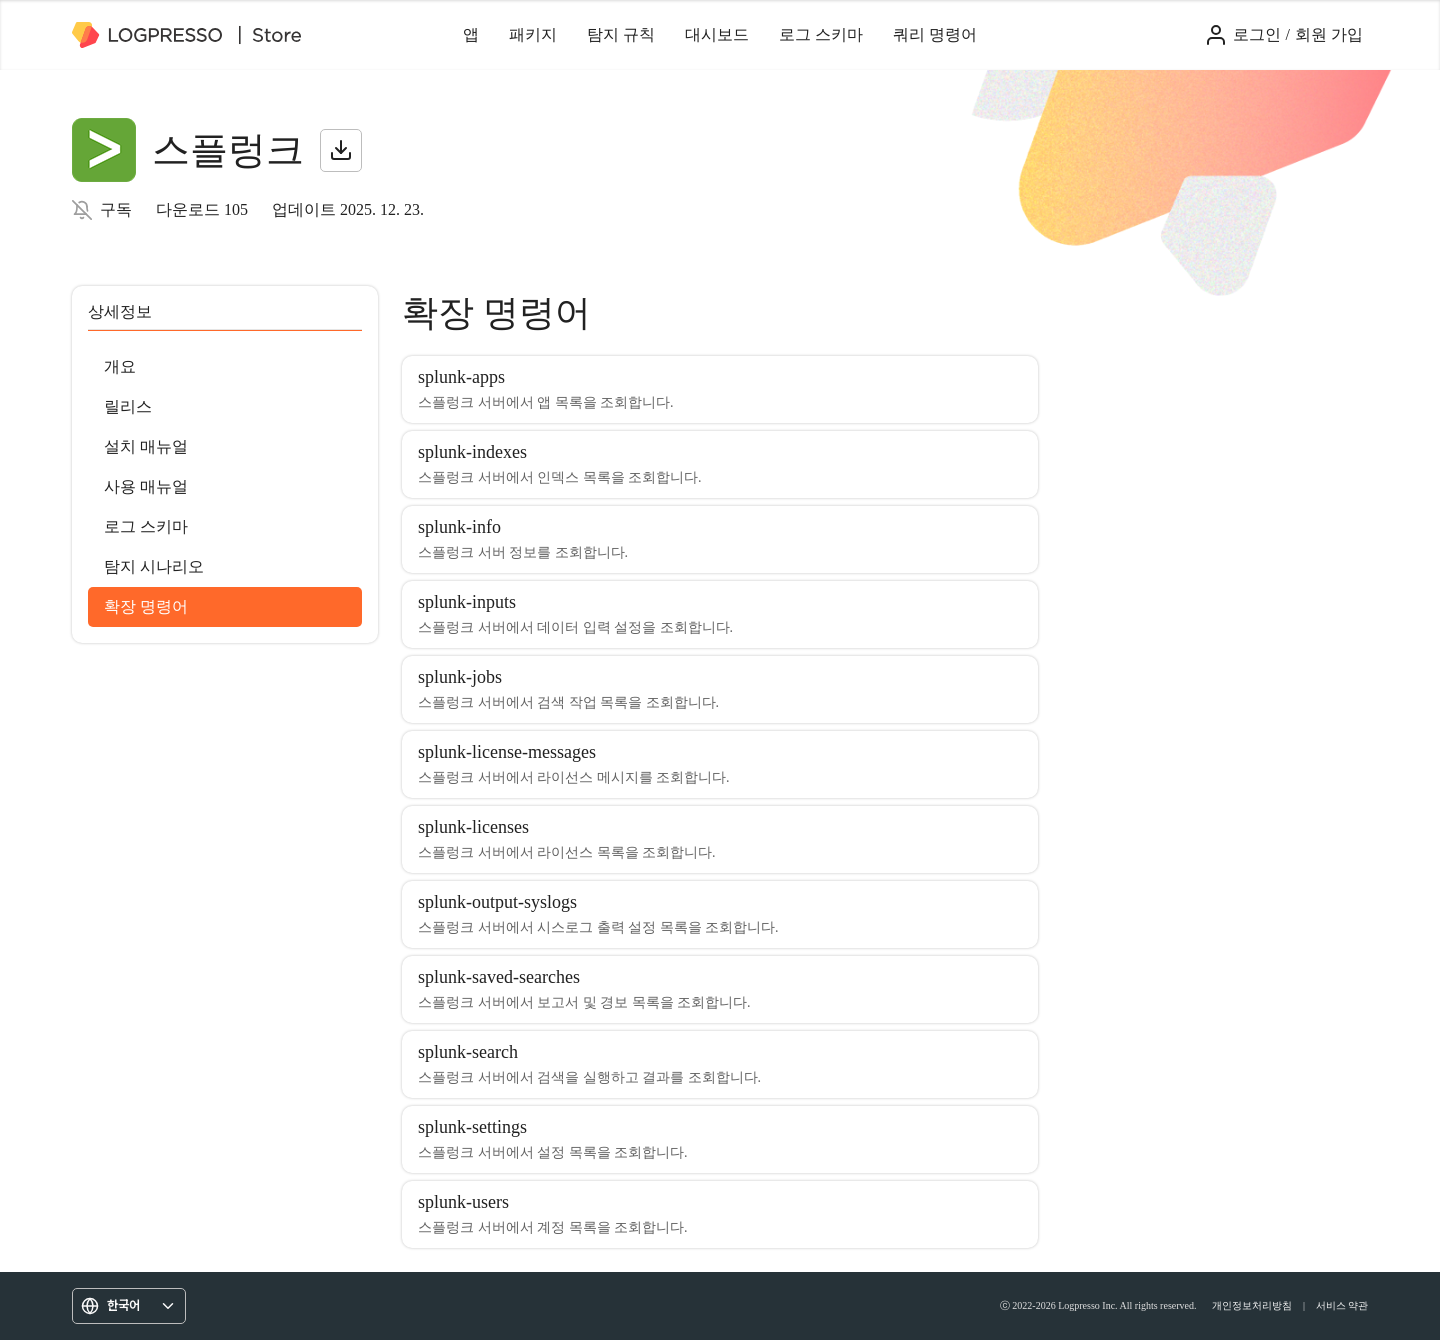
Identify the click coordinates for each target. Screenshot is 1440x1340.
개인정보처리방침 (1252, 1305)
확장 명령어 (146, 606)
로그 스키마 (821, 34)
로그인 (1257, 34)
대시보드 (717, 34)
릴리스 (128, 406)
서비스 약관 (1342, 1305)
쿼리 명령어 (935, 34)
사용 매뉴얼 (146, 486)
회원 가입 (1329, 34)
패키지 (533, 34)
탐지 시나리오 (154, 566)
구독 (116, 209)
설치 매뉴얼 (146, 446)
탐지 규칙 (621, 34)
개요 (120, 366)
